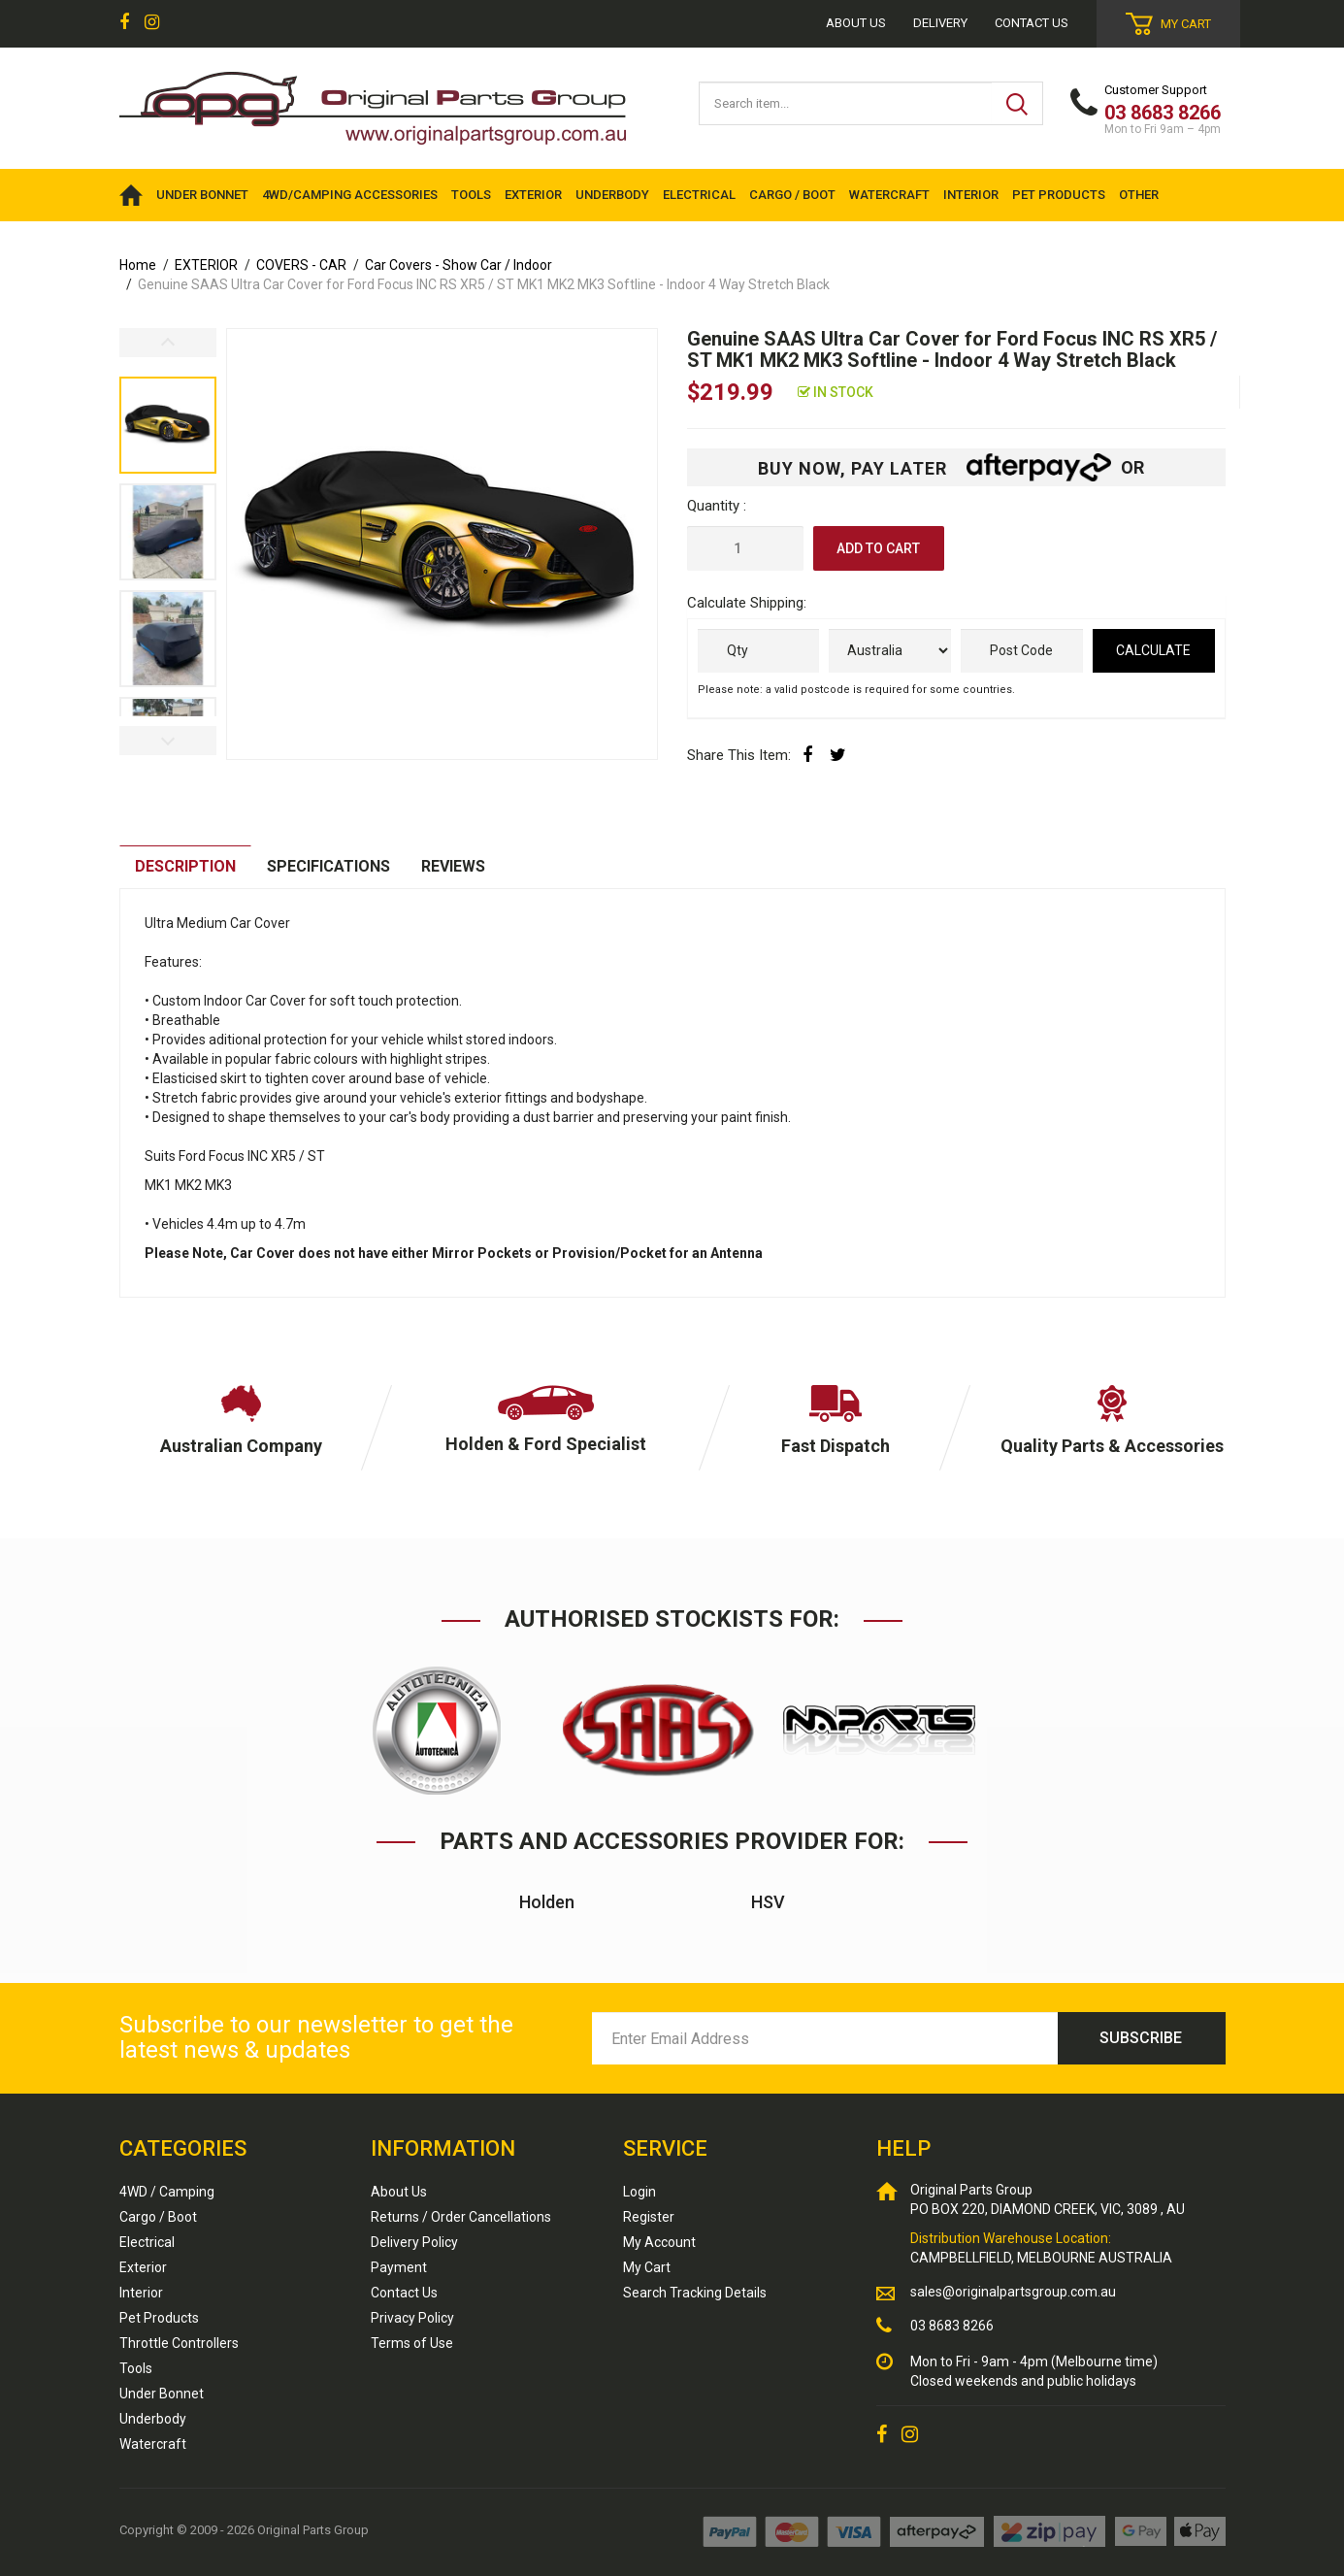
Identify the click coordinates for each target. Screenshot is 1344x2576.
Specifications (328, 866)
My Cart (647, 2267)
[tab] (185, 867)
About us (856, 23)
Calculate (1153, 650)
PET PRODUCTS (1058, 194)
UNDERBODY (612, 194)
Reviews (455, 866)
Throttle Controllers (179, 2343)
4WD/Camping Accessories (350, 194)
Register (648, 2217)
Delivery (940, 23)
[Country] (890, 651)
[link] (124, 23)
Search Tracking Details (695, 2292)
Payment (399, 2267)
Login (639, 2191)
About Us (399, 2191)
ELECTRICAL (699, 194)
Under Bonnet (161, 2393)
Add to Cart (878, 548)
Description (185, 866)
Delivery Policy (414, 2242)
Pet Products (159, 2318)
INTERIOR (971, 194)
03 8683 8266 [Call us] (952, 2325)
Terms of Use (412, 2343)
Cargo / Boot (158, 2217)
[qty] (759, 651)
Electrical (147, 2242)
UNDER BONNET (202, 194)
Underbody (152, 2419)
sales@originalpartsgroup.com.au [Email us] (1013, 2291)
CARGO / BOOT (792, 194)
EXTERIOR (533, 194)
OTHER (1139, 194)
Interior (141, 2292)
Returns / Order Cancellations (461, 2217)
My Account (659, 2242)
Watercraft (152, 2444)
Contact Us (1031, 23)
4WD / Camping (166, 2191)
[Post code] (1022, 651)
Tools (135, 2368)
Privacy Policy (412, 2318)
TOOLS (471, 194)
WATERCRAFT (889, 194)
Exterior (143, 2267)
